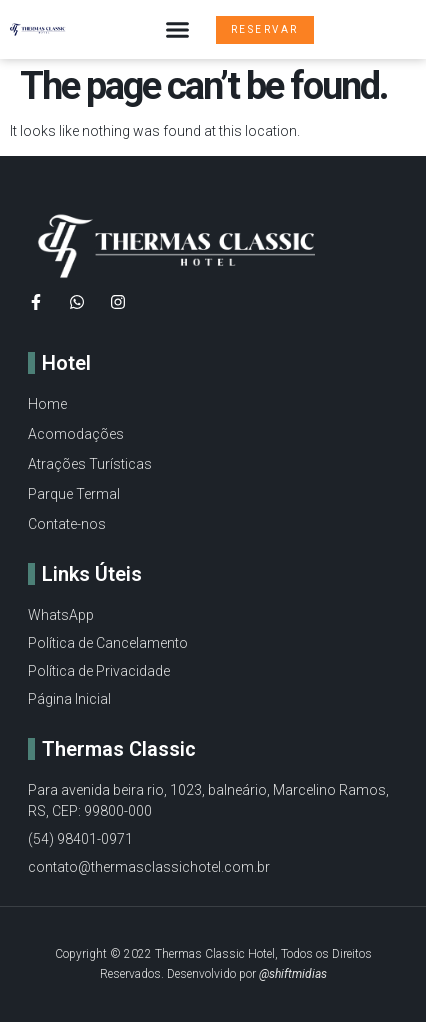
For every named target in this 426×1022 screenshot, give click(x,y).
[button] (178, 30)
